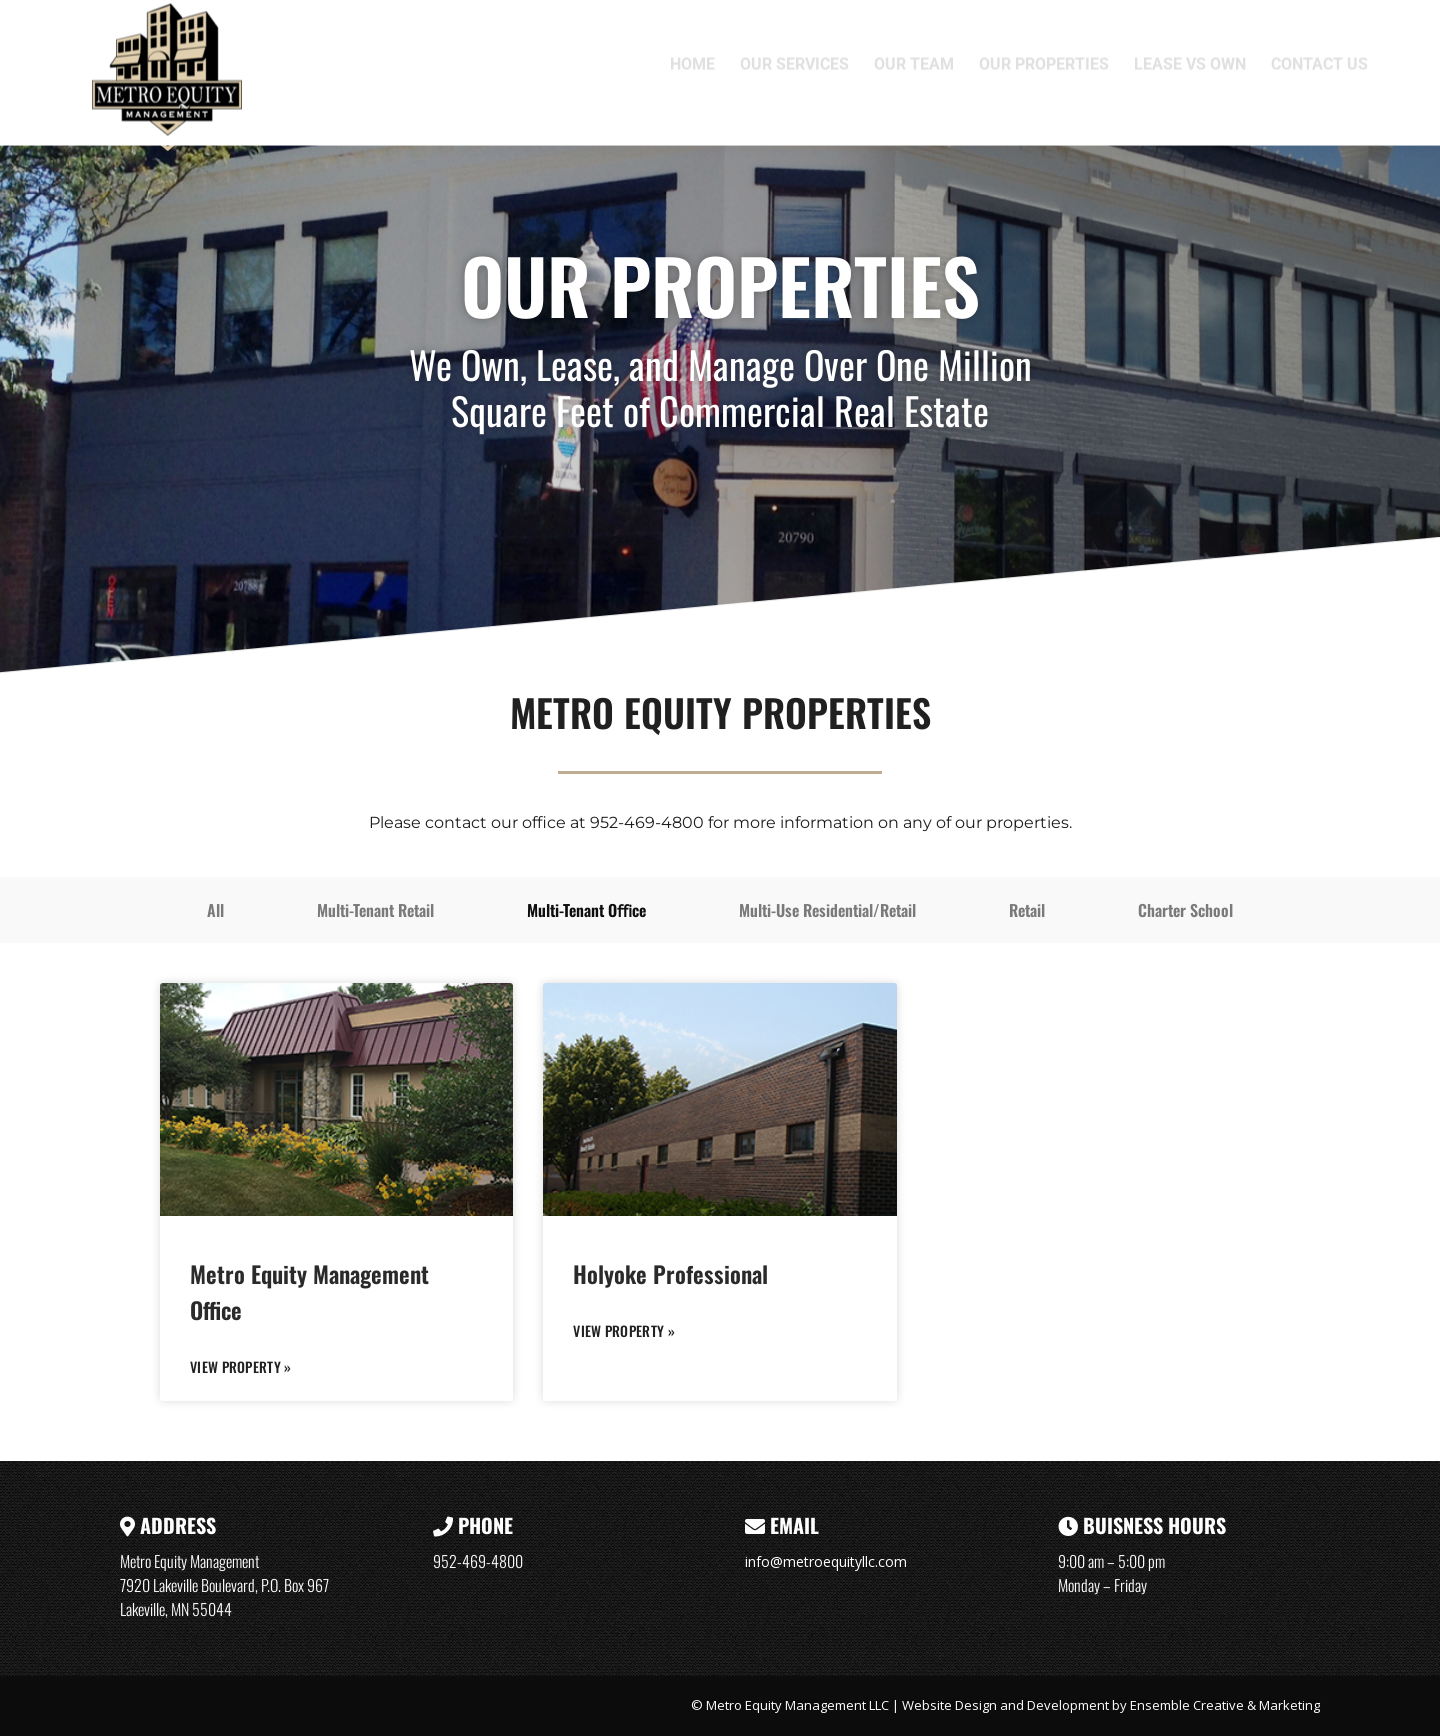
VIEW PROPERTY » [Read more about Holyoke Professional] (624, 1330)
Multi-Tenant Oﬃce (586, 910)
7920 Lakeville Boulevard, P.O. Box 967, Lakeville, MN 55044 (1018, 22)
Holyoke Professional (670, 1274)
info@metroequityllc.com (826, 1561)
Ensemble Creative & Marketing (1225, 1705)
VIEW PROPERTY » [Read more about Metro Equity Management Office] (241, 1366)
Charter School (1185, 910)
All (215, 910)
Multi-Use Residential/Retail (827, 910)
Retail (1027, 910)
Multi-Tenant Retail (375, 910)
